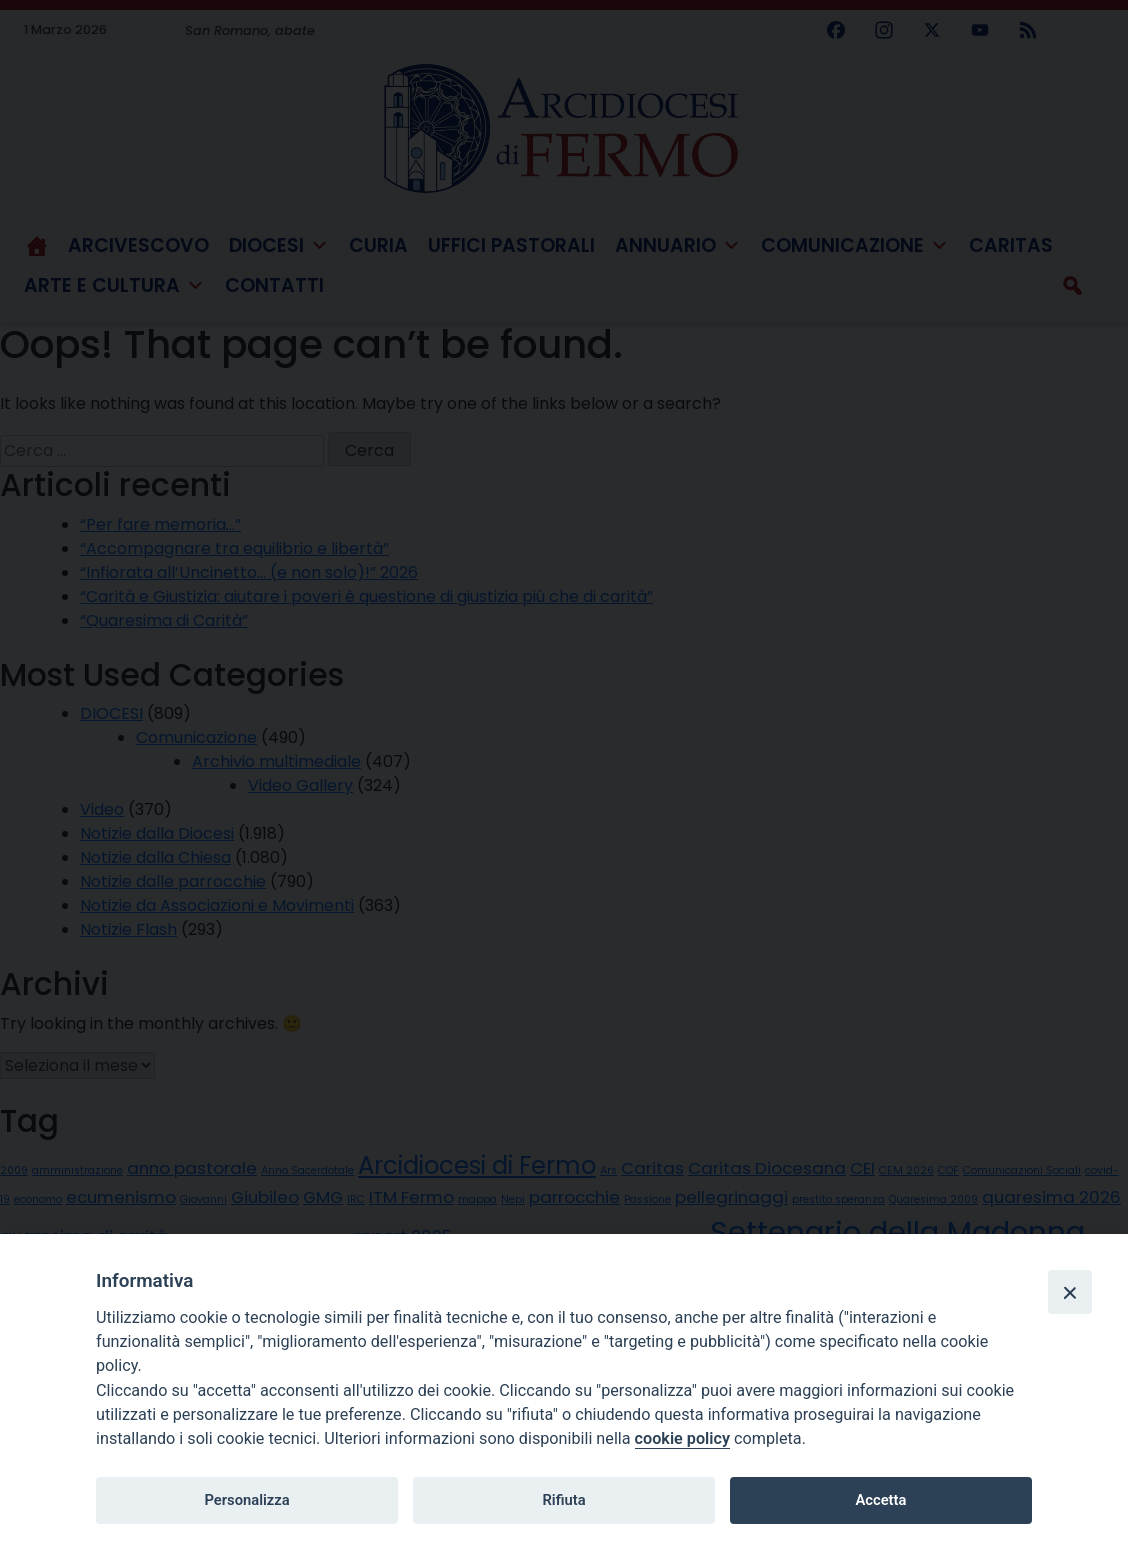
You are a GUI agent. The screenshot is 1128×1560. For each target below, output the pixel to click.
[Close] (1070, 1292)
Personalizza (246, 1500)
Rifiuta (563, 1500)
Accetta (880, 1500)
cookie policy (682, 1438)
